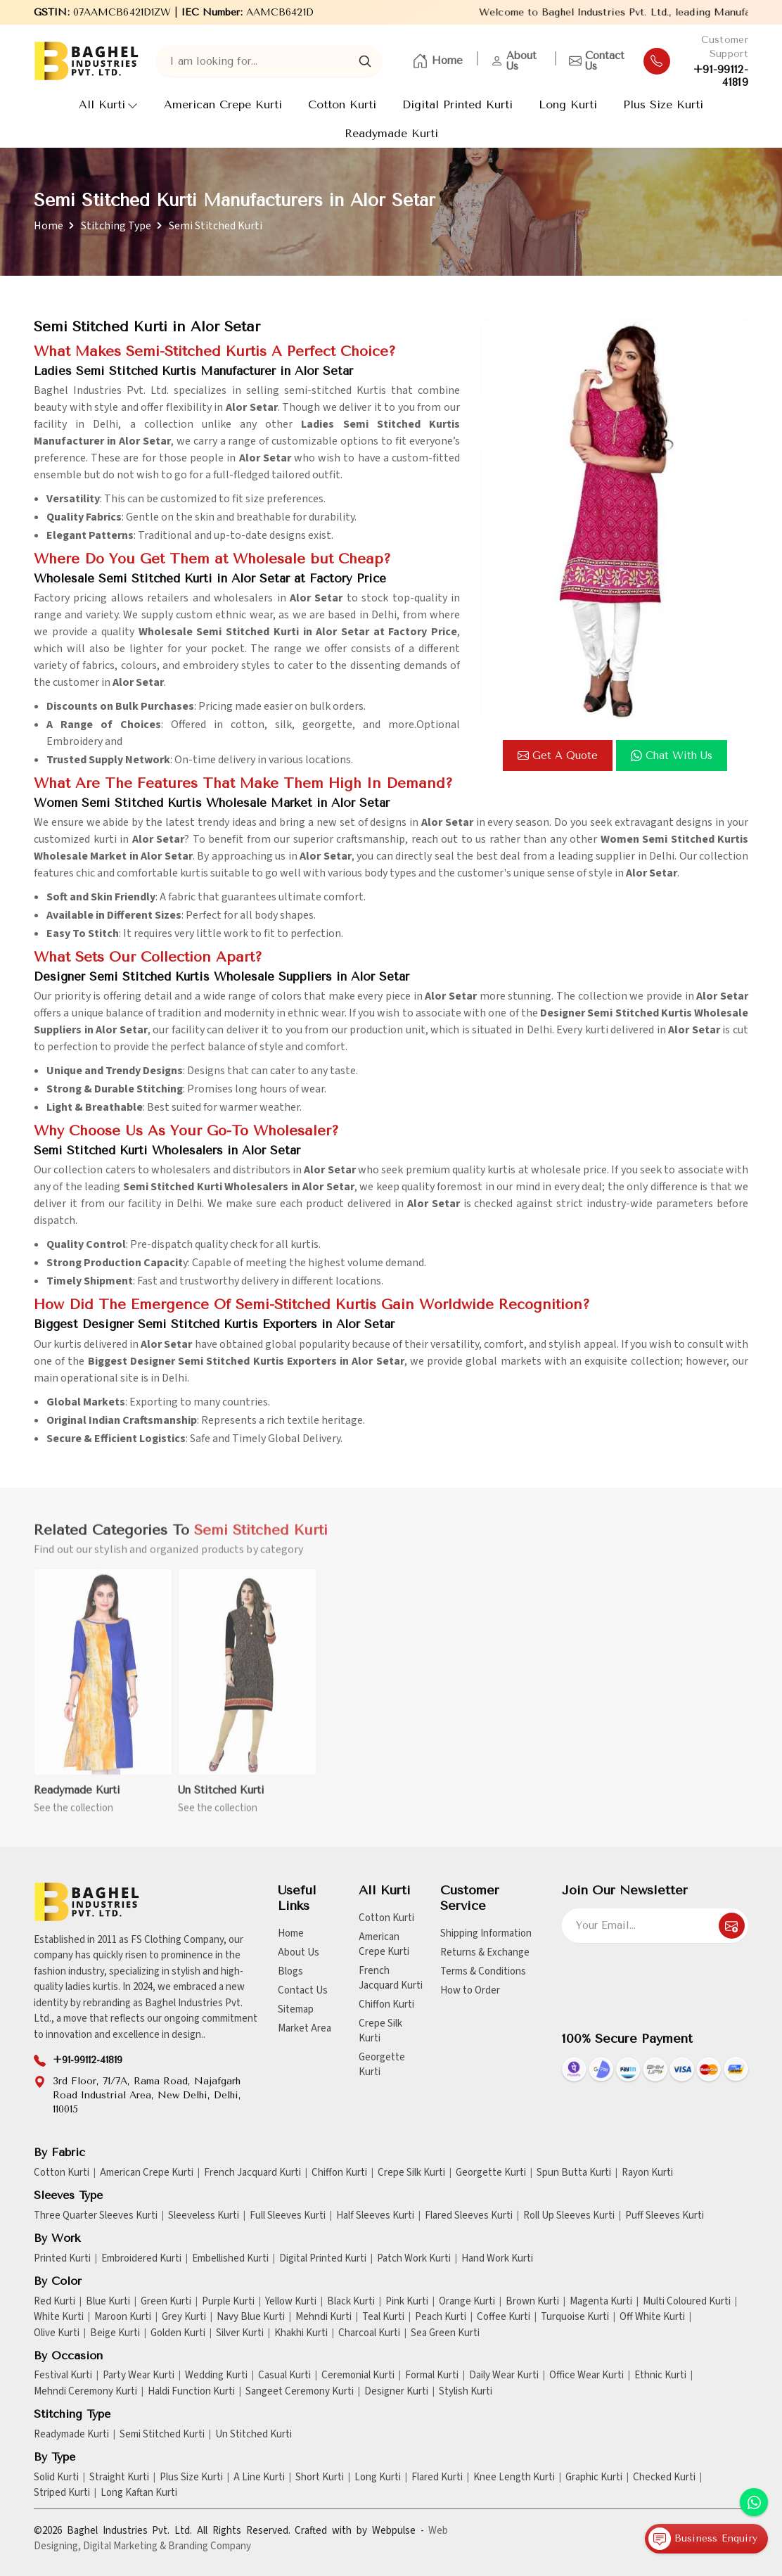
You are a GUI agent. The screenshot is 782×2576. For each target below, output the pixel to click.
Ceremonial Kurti (358, 2375)
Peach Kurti (440, 2317)
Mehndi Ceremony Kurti (85, 2392)
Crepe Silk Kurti (380, 2031)
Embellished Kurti (230, 2259)
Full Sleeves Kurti (288, 2216)
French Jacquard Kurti (391, 1978)
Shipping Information (486, 1933)
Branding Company (209, 2546)
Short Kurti (319, 2477)
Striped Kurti (62, 2493)
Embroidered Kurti (141, 2259)
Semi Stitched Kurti (162, 2435)
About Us (514, 61)
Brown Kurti (532, 2302)
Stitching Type (116, 226)
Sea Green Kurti (445, 2333)
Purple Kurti (228, 2302)
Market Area (304, 2028)
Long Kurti (568, 104)
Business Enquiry (702, 2538)
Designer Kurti (396, 2392)
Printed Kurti (62, 2259)
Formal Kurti (432, 2375)
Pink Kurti (406, 2302)
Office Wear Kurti (586, 2375)
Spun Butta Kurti (574, 2173)
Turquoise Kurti (575, 2317)
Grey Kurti (184, 2317)
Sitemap (296, 2009)
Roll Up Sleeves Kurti (569, 2216)
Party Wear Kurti (138, 2375)
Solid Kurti (56, 2477)
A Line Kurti (259, 2477)
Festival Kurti (63, 2375)
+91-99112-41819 (720, 76)
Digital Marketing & (124, 2546)
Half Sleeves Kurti (375, 2216)
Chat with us (671, 755)
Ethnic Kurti (660, 2375)
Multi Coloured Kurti (687, 2302)
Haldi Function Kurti (191, 2392)
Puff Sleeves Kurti (664, 2216)
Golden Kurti (177, 2333)
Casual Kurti (284, 2375)
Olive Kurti (56, 2333)
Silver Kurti (240, 2333)
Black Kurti (351, 2302)
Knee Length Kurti (514, 2477)
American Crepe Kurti (223, 104)
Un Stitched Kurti (221, 1798)
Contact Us (596, 61)
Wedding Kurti (216, 2375)
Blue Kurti (108, 2302)
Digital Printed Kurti (457, 104)
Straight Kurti (119, 2477)
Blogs (290, 1971)
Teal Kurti (383, 2317)
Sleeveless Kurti (203, 2216)
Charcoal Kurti (369, 2333)
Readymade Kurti (391, 133)
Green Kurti (166, 2302)
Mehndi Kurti (323, 2317)
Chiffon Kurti (386, 2004)
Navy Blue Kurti (251, 2317)
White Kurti (59, 2317)
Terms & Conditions (483, 1971)
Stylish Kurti (465, 2392)
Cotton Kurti (342, 104)
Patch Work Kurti (414, 2259)
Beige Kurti (115, 2333)
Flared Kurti (437, 2477)
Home (437, 61)
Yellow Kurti (290, 2302)
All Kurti (108, 104)
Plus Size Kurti (663, 104)
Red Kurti (54, 2302)
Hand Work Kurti (497, 2259)
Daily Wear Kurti (504, 2375)
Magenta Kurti (601, 2302)
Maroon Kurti (122, 2317)
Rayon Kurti (647, 2173)
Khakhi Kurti (301, 2333)
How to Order (470, 1990)
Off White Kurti (652, 2317)
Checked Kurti (664, 2477)
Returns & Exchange (485, 1952)
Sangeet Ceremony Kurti (299, 2392)
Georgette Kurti (382, 2064)
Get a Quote (558, 755)
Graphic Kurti (593, 2477)
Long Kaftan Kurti (139, 2493)
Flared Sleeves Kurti (469, 2216)
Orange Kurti (467, 2302)
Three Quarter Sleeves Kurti (96, 2216)
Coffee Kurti (503, 2317)
